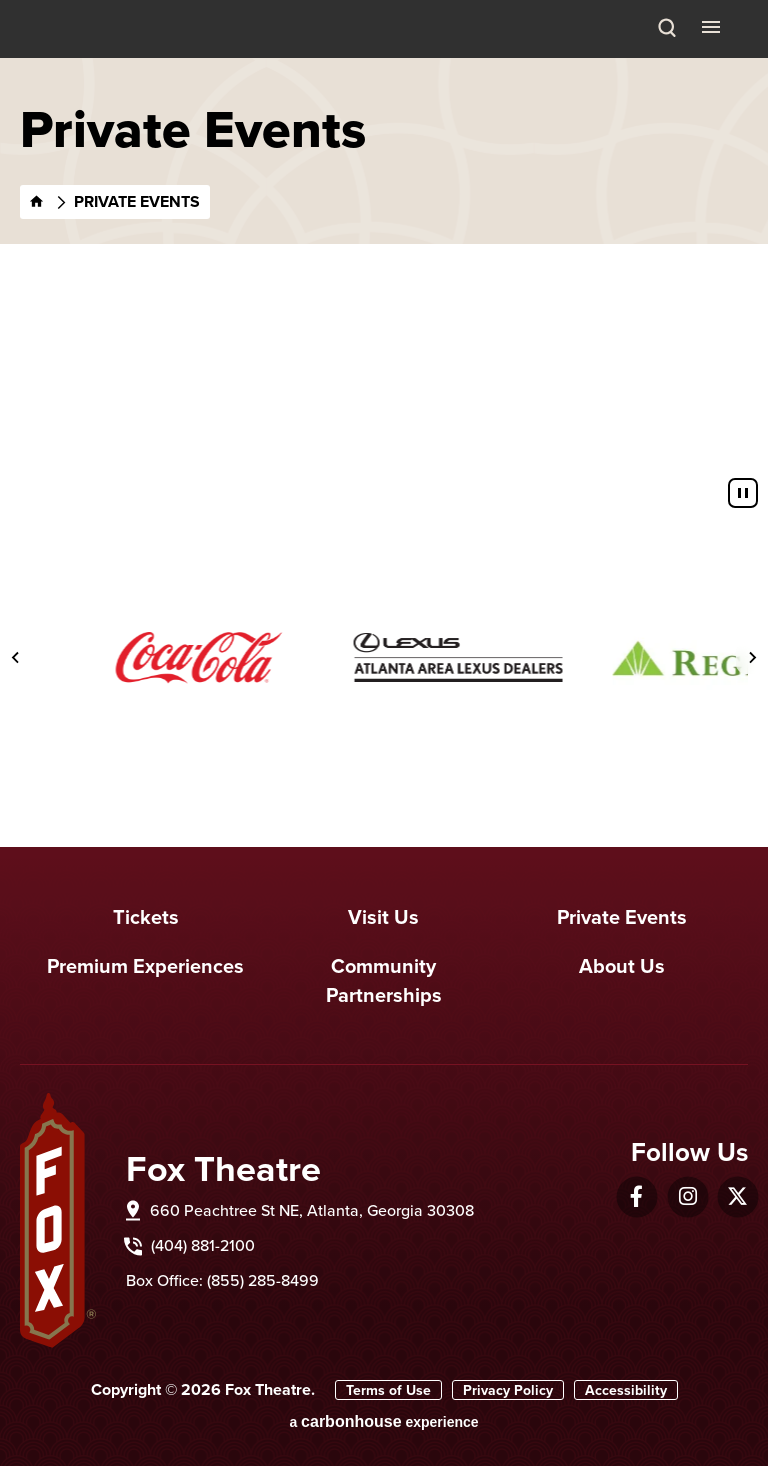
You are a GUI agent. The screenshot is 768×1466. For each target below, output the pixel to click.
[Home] (37, 202)
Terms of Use (388, 1390)
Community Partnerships (384, 980)
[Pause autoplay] (743, 493)
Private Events (622, 916)
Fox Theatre (71, 53)
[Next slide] (752, 658)
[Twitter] (737, 1196)
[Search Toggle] (667, 29)
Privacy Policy (508, 1390)
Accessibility (626, 1390)
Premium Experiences (145, 965)
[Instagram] (688, 1196)
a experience (383, 1421)
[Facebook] (636, 1196)
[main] (384, 263)
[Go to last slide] (16, 658)
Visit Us (383, 916)
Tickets (146, 916)
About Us (622, 965)
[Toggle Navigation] (713, 26)
